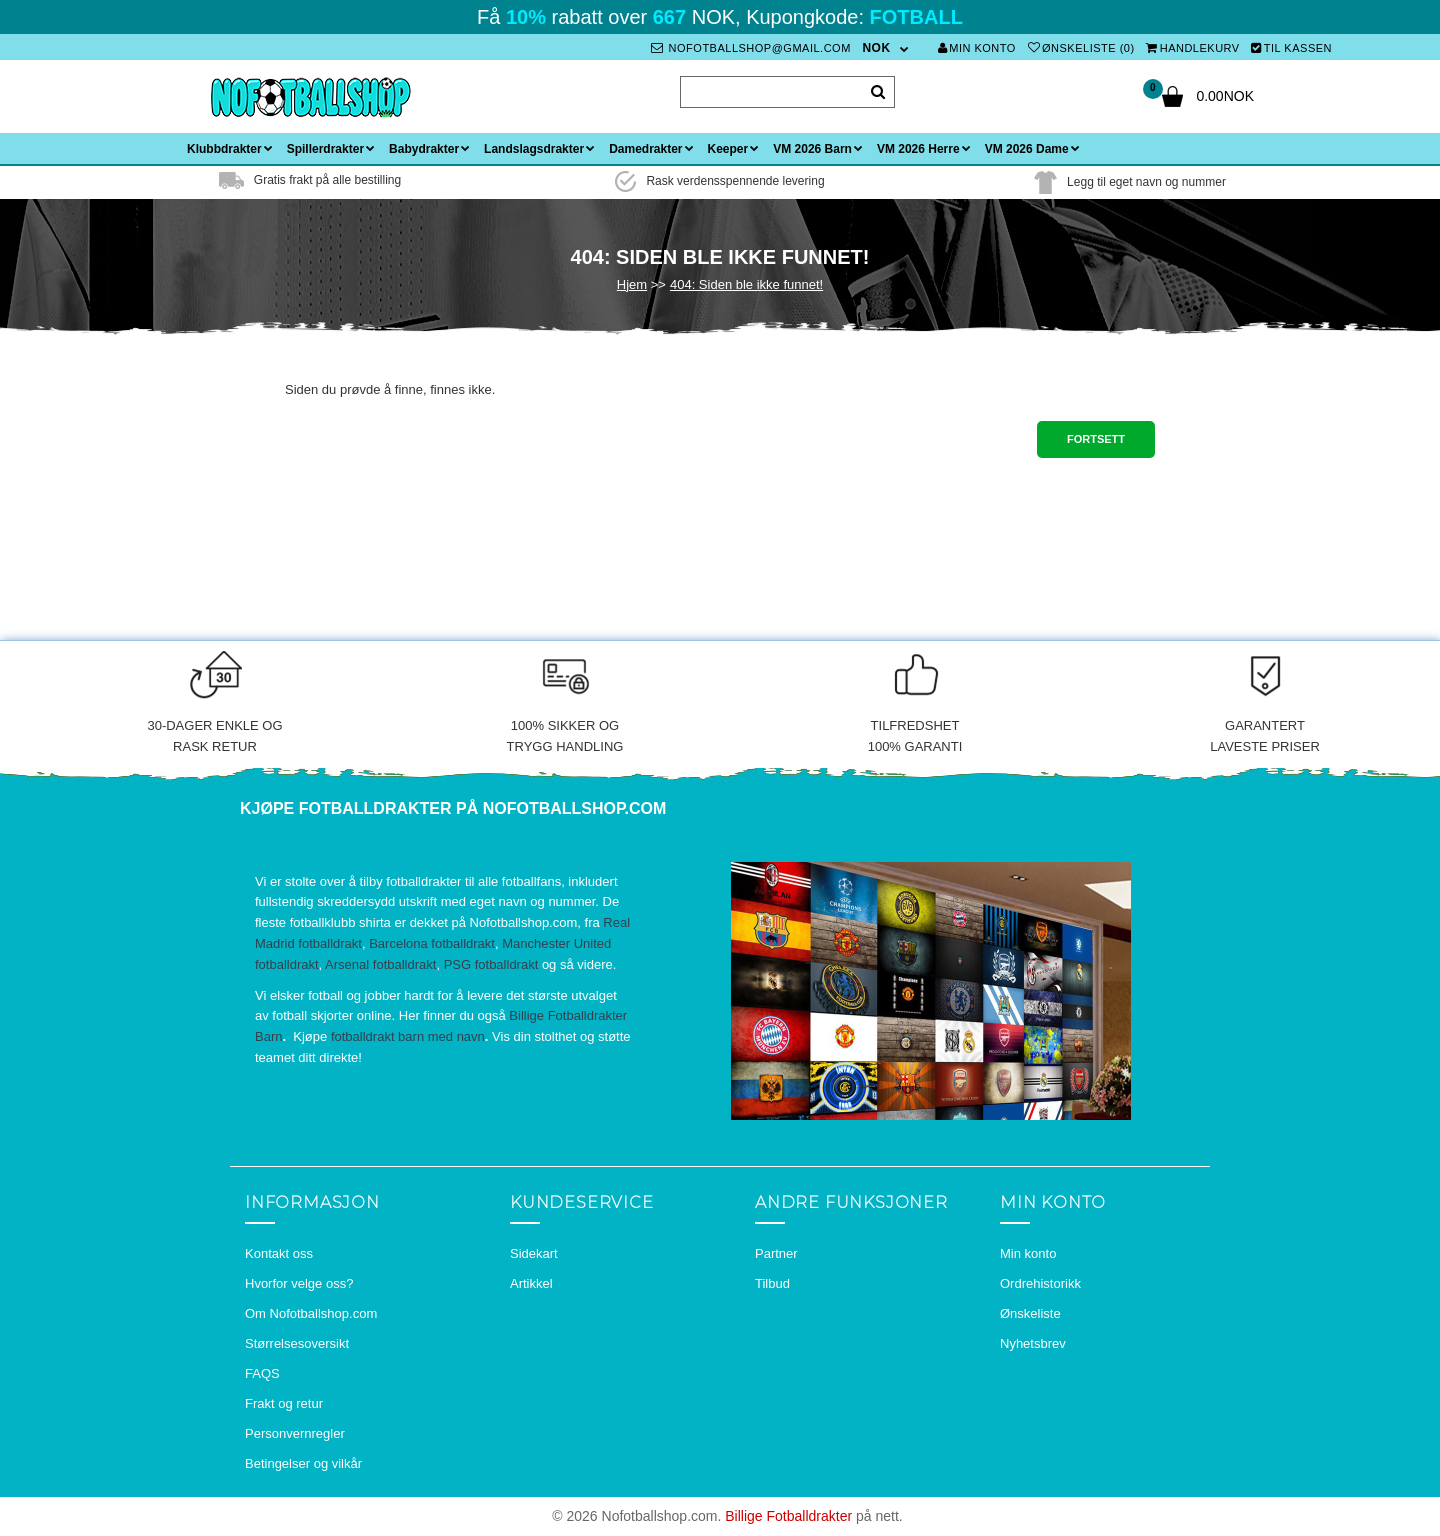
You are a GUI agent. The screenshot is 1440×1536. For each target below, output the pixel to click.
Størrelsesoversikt (297, 1343)
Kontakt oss (279, 1253)
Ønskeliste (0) (1081, 48)
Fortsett (1096, 439)
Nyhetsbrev (1033, 1343)
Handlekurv (1193, 48)
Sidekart (534, 1253)
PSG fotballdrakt (491, 964)
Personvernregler (295, 1433)
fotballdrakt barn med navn (408, 1036)
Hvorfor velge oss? (299, 1283)
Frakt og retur (284, 1403)
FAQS (262, 1373)
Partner (776, 1253)
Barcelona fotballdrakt (432, 943)
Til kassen (1291, 48)
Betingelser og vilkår (303, 1463)
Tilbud (772, 1283)
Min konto (977, 48)
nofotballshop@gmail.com (751, 48)
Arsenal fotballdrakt (380, 964)
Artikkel (531, 1283)
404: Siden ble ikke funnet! (746, 284)
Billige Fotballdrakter (788, 1516)
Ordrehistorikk (1040, 1283)
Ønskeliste (1030, 1313)
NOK (876, 48)
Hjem (632, 284)
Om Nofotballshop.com (311, 1313)
